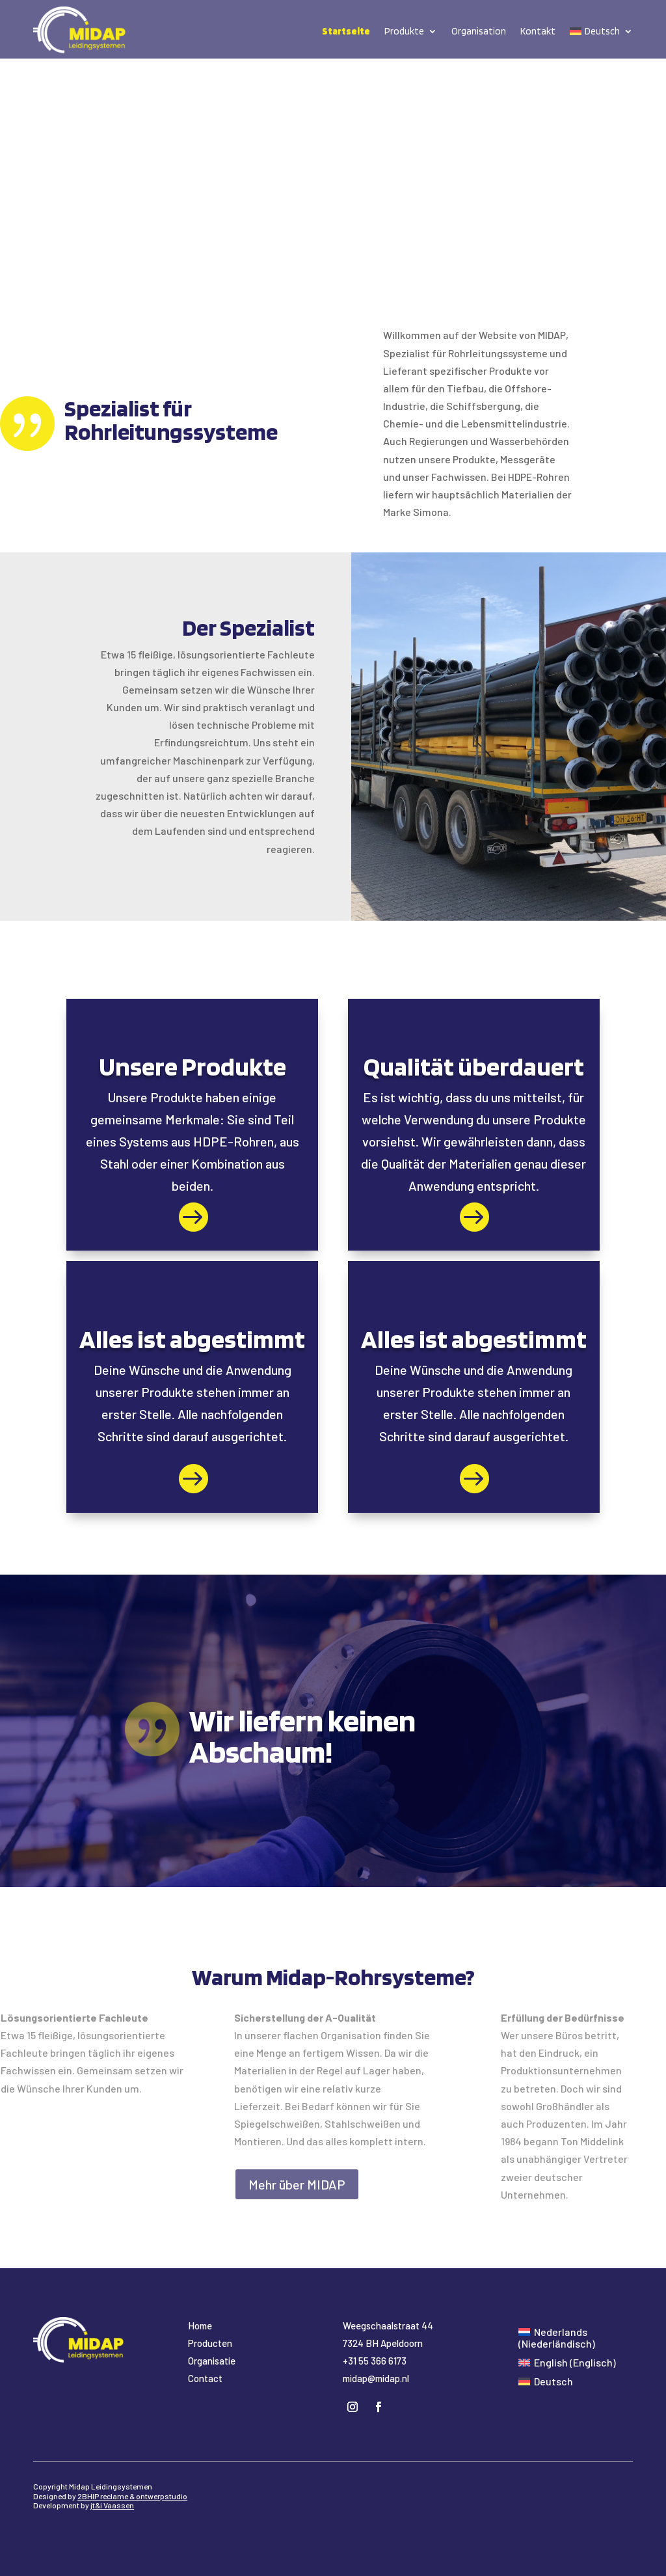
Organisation (478, 31)
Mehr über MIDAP (296, 2184)
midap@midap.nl (376, 2378)
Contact (205, 2378)
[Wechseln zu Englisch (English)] (567, 2362)
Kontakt (537, 31)
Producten (210, 2343)
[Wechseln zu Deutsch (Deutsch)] (545, 2381)
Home (200, 2325)
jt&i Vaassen (112, 2505)
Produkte (404, 31)
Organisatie (211, 2360)
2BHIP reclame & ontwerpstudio (132, 2496)
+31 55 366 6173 (374, 2360)
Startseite (346, 31)
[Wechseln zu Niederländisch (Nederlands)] (570, 2337)
